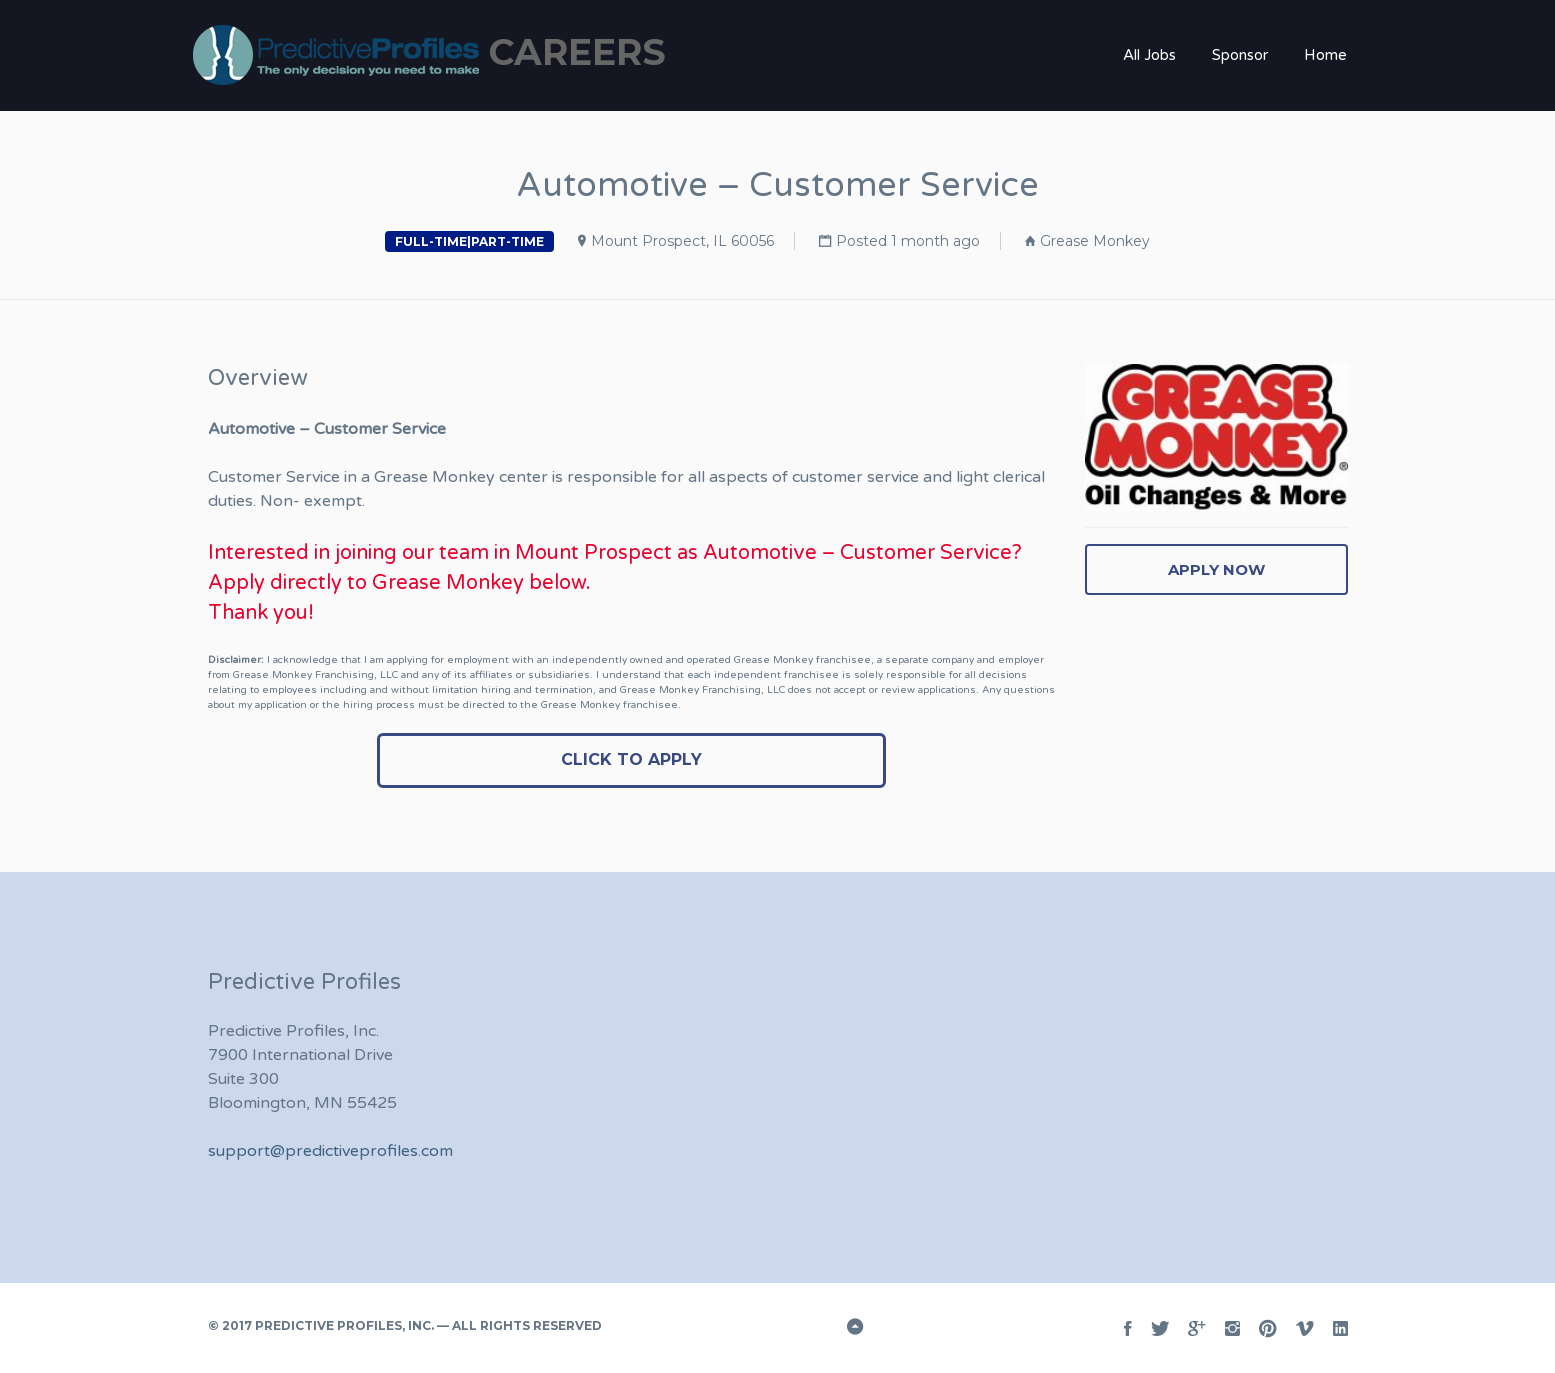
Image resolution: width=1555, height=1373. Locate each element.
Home (1325, 55)
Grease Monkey (1095, 241)
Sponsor (1240, 55)
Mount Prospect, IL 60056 (682, 241)
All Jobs (1149, 55)
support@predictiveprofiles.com (330, 1151)
